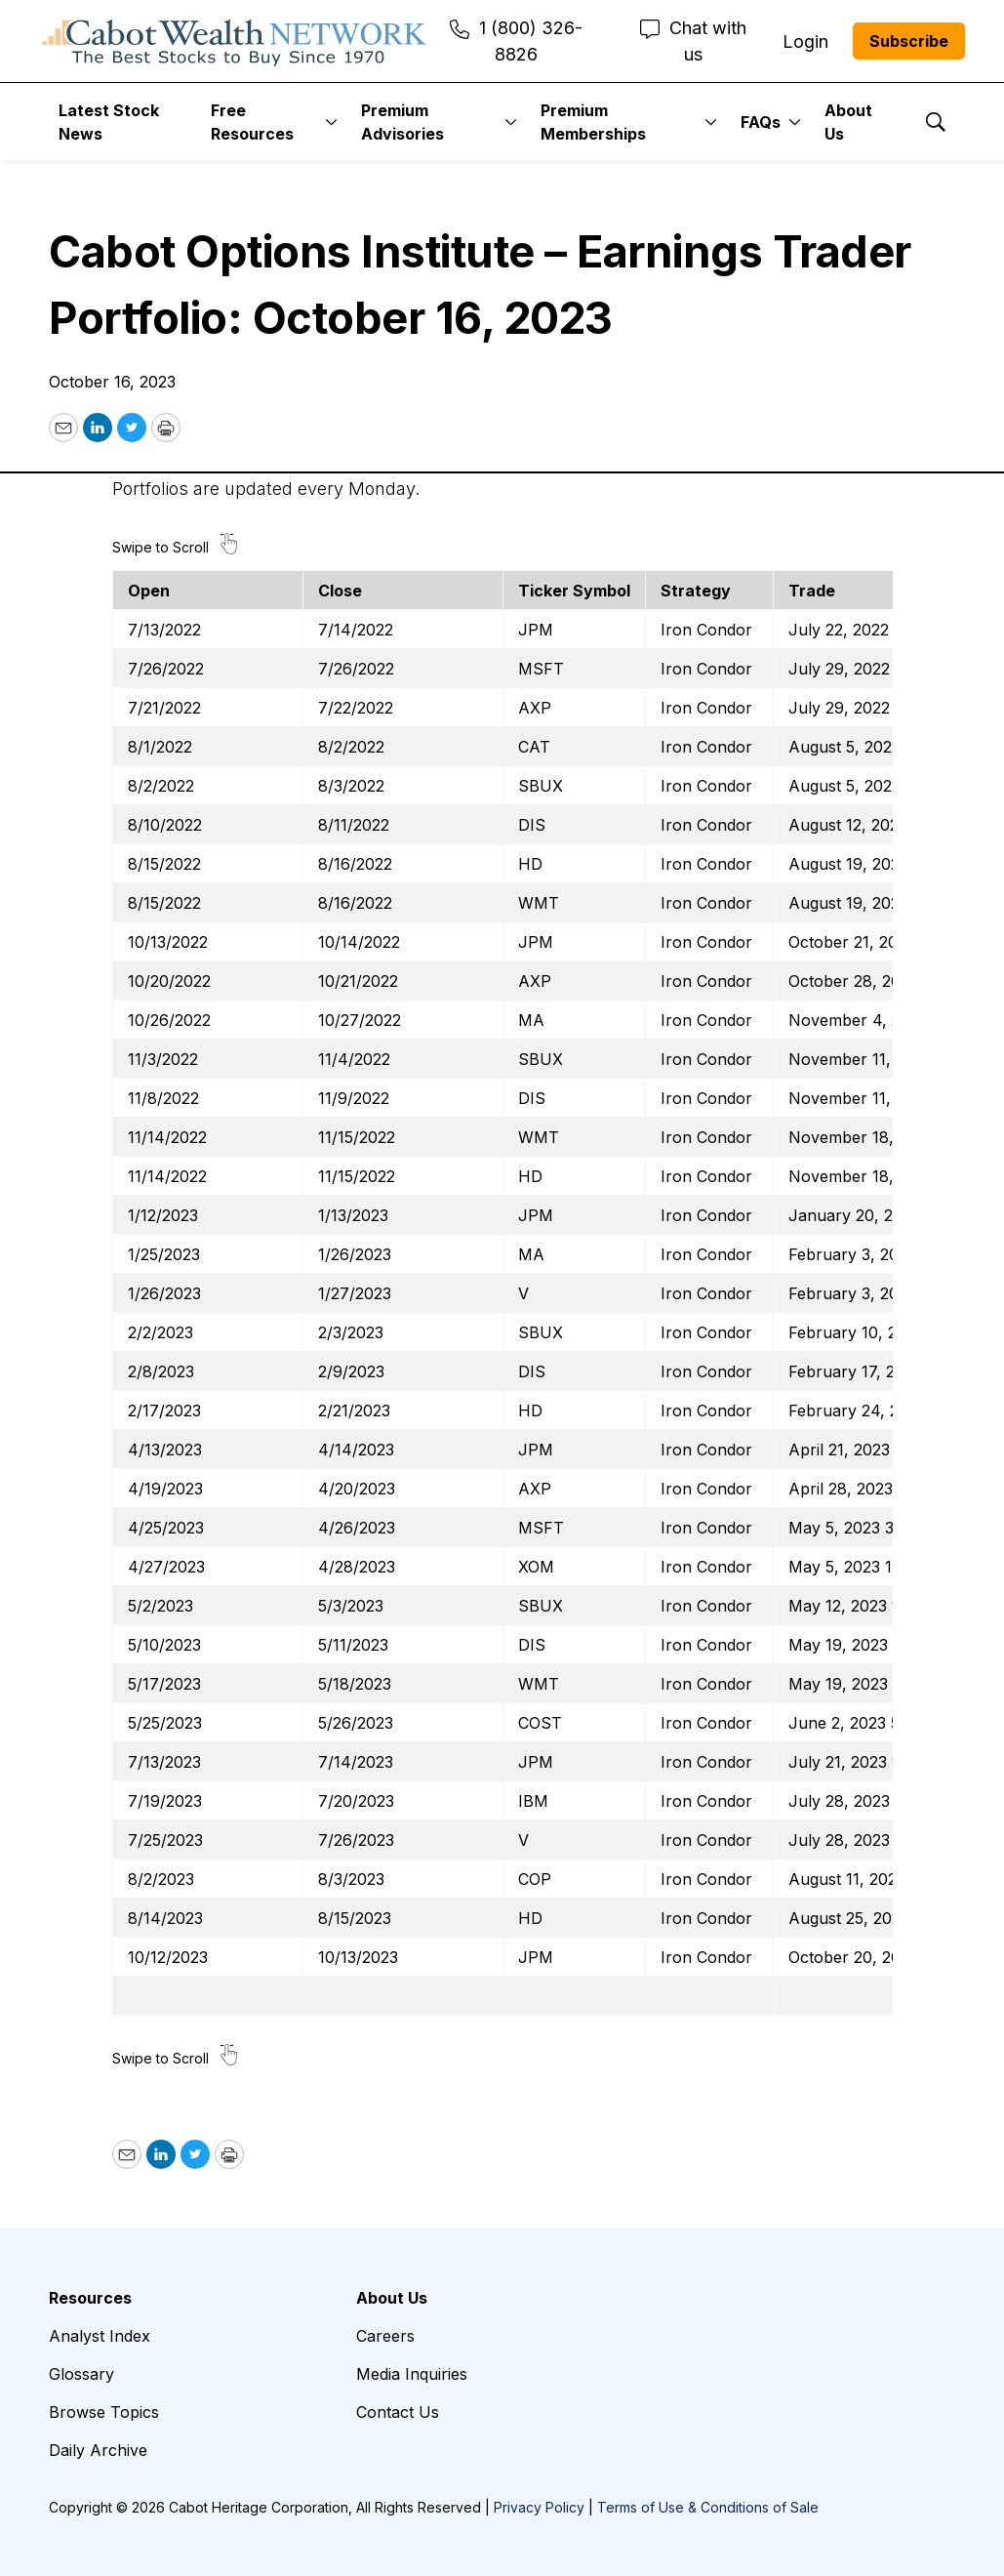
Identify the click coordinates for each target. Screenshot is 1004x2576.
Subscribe (908, 41)
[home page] (234, 41)
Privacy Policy (539, 2507)
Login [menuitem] (805, 41)
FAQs (761, 122)
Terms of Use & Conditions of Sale (708, 2507)
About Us (848, 122)
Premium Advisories (402, 122)
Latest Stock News (109, 122)
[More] (331, 122)
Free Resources (252, 122)
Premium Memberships (593, 122)
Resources (90, 2298)
